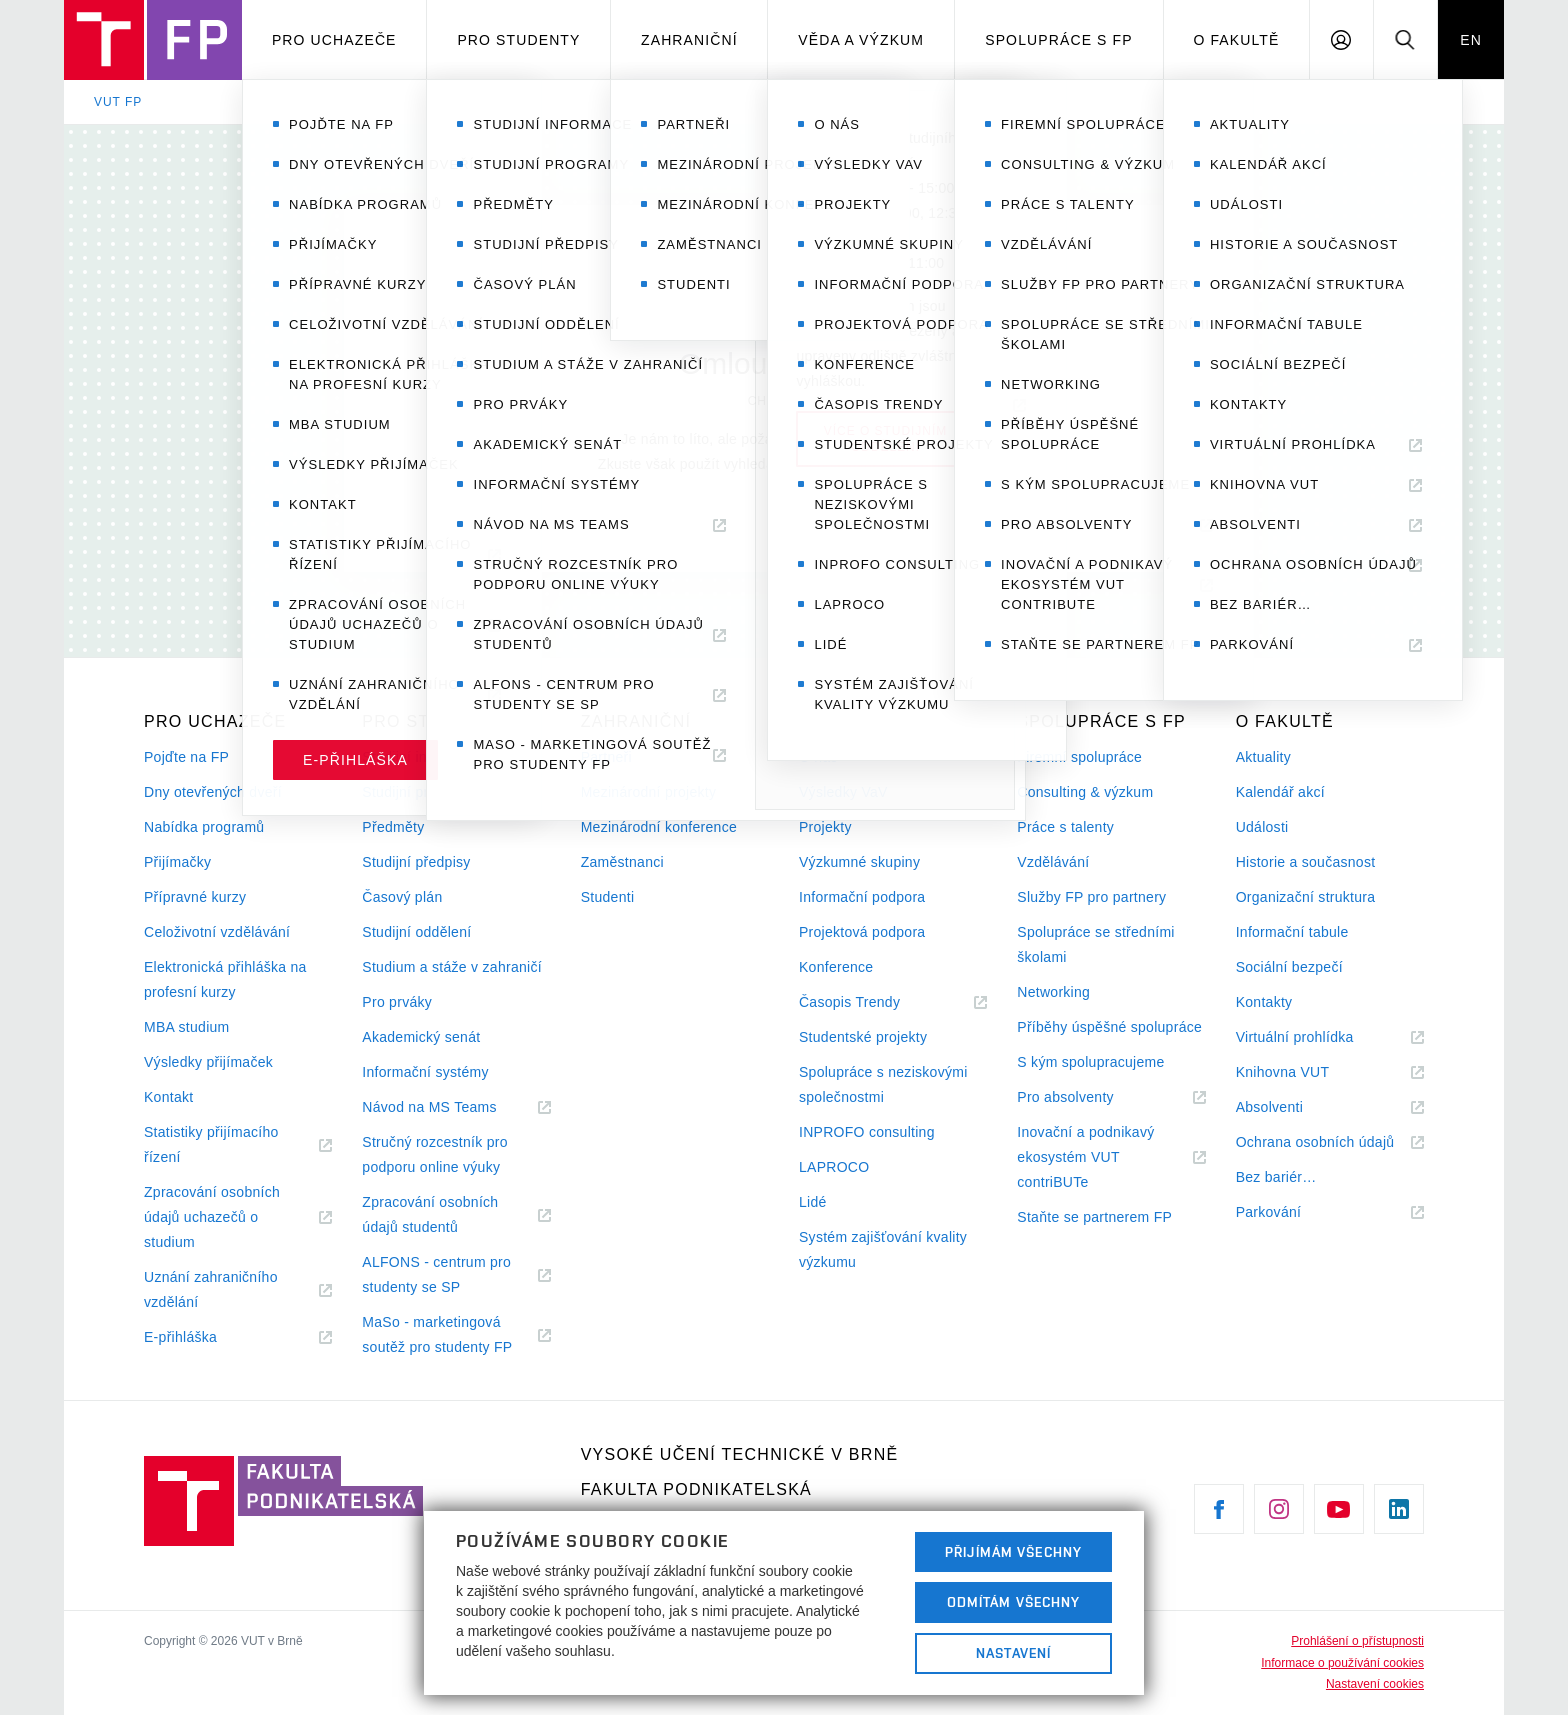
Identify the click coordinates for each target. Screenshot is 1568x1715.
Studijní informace (420, 757)
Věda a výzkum (861, 40)
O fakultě (1236, 40)
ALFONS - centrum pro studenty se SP (436, 1277)
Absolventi (1294, 1107)
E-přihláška (205, 1337)
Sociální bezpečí (1289, 967)
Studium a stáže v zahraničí (452, 967)
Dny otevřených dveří (213, 792)
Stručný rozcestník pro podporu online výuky (434, 1154)
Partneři (606, 757)
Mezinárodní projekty (649, 792)
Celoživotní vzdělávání (217, 932)
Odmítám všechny (1014, 1602)
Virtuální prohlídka (1319, 1037)
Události (1262, 827)
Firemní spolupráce (1079, 757)
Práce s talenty (1065, 827)
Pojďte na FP (186, 757)
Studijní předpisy (416, 862)
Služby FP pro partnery (1091, 897)
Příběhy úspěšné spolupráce (1109, 1027)
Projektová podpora (862, 932)
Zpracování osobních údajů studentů (434, 1217)
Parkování (1293, 1212)
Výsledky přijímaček (208, 1062)
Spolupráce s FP (1059, 40)
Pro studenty (518, 40)
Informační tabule (1292, 932)
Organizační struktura (1306, 897)
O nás (818, 757)
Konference (836, 967)
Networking (1053, 992)
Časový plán (402, 897)
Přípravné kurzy (195, 897)
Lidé (813, 1202)
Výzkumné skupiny (859, 862)
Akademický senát (421, 1037)
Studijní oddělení (416, 932)
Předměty (393, 827)
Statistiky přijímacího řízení (211, 1147)
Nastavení (1013, 1653)
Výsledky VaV (843, 792)
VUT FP (118, 102)
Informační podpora (862, 897)
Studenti (608, 897)
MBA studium (187, 1027)
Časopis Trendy (874, 1002)
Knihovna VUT (1307, 1072)
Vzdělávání (1053, 862)
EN (1471, 40)
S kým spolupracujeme (1090, 1062)
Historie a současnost (1306, 862)
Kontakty (1264, 1002)
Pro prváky (397, 1002)
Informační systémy (425, 1072)
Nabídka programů (204, 827)
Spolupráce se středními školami (1095, 944)
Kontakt (168, 1097)
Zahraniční (689, 40)
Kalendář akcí (1280, 792)
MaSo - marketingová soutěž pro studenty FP (456, 1337)
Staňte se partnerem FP (1094, 1217)
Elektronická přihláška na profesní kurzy (225, 979)
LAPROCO (834, 1167)
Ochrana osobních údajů (1330, 1142)
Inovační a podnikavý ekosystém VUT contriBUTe (1085, 1159)
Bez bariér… (1276, 1177)
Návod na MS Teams (453, 1107)
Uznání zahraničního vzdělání (211, 1292)
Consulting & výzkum (1085, 792)
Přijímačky (177, 862)
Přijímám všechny (1013, 1552)
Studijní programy (419, 792)
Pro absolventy (1089, 1097)
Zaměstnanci (622, 862)
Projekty (825, 827)
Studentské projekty (863, 1037)
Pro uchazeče (334, 40)
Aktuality (1263, 757)
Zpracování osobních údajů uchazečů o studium (212, 1219)
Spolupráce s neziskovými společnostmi (883, 1084)
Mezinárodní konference (659, 827)
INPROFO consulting (867, 1132)
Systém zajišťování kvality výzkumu (883, 1249)
